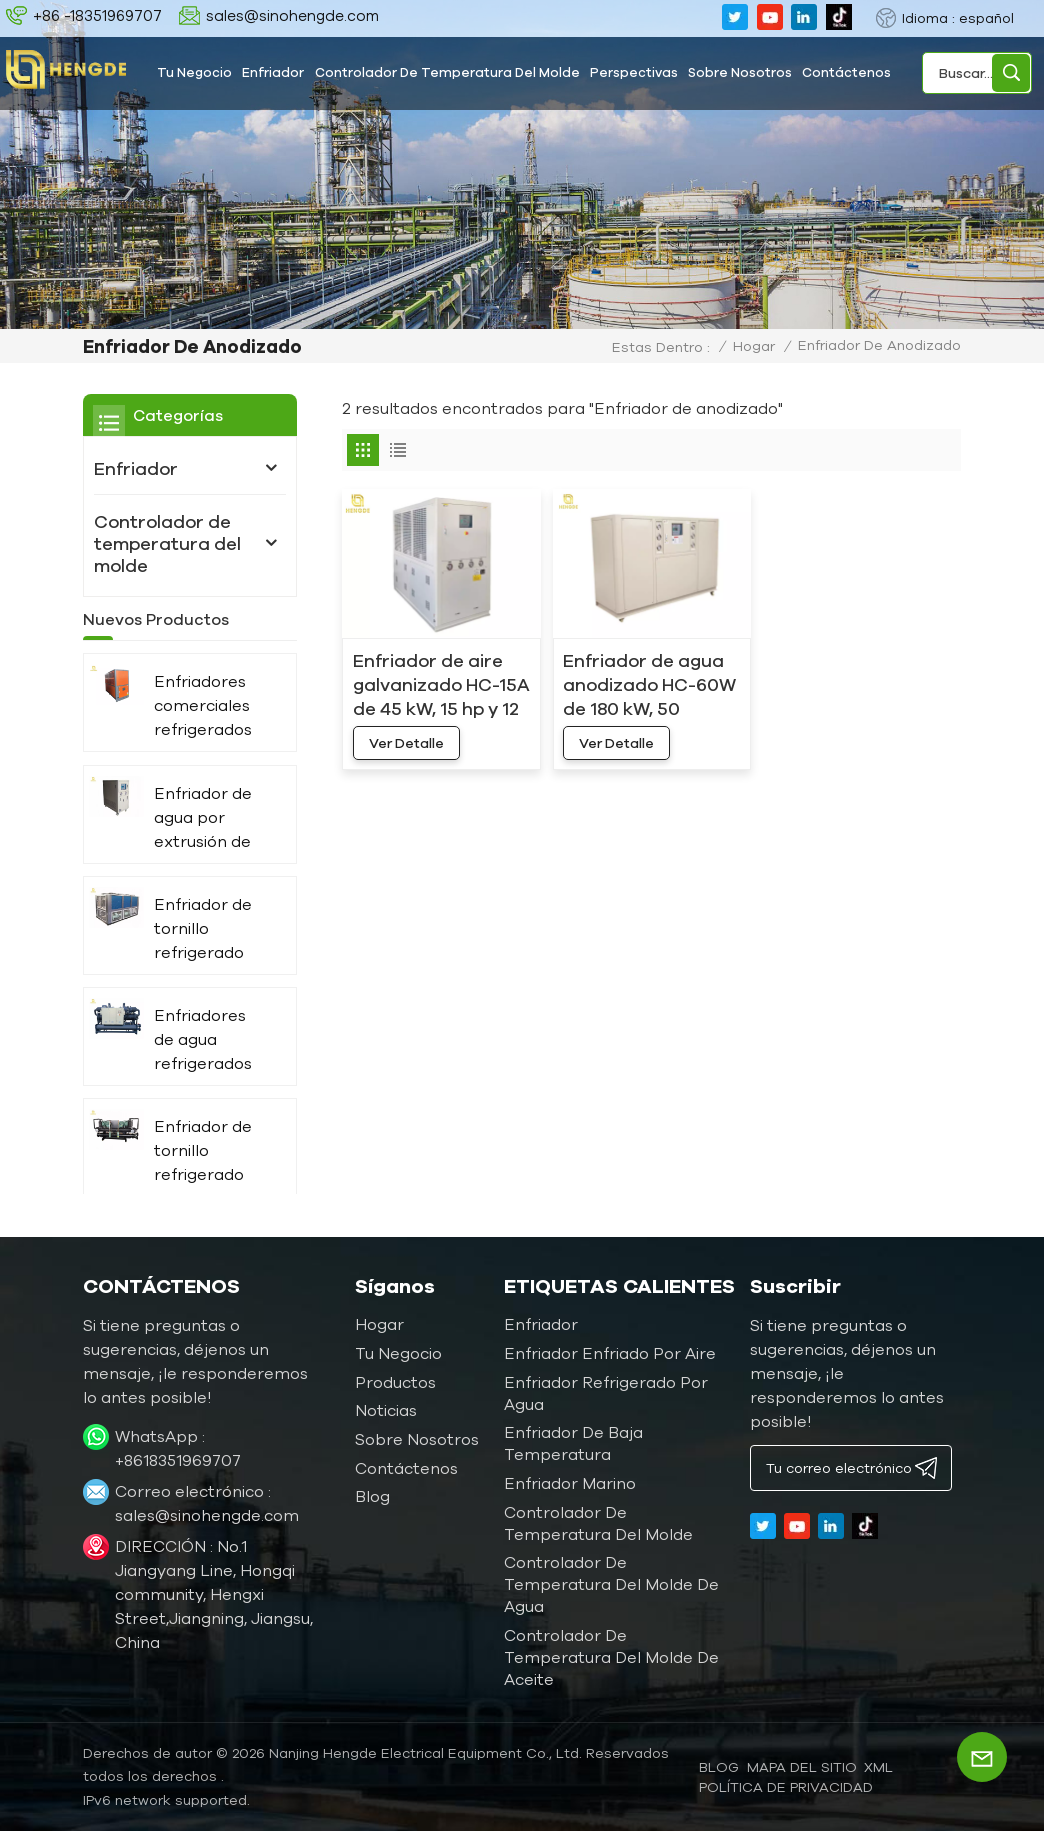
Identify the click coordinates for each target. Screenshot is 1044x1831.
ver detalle (406, 743)
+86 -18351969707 (97, 15)
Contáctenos (846, 72)
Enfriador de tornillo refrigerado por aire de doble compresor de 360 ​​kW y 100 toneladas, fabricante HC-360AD (210, 958)
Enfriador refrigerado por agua (606, 1393)
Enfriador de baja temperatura (573, 1443)
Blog (372, 1496)
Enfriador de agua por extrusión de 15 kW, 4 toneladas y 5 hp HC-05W (206, 847)
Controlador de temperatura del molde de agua (611, 1584)
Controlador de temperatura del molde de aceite (611, 1657)
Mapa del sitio (802, 1767)
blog (719, 1767)
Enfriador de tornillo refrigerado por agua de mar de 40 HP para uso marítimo (208, 1180)
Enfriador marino (570, 1483)
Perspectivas (634, 72)
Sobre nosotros (740, 72)
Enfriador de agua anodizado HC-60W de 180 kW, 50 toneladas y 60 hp (649, 685)
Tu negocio (194, 72)
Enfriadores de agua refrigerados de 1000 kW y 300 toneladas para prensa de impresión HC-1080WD (211, 1069)
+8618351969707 (178, 1460)
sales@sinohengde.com (292, 15)
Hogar (754, 346)
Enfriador (273, 72)
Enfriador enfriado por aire (610, 1353)
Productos (395, 1382)
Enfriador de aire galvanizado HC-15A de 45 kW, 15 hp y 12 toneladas (441, 685)
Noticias (386, 1410)
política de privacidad (786, 1787)
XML (878, 1767)
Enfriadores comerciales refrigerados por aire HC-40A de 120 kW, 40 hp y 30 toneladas (211, 736)
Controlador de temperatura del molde (447, 72)
